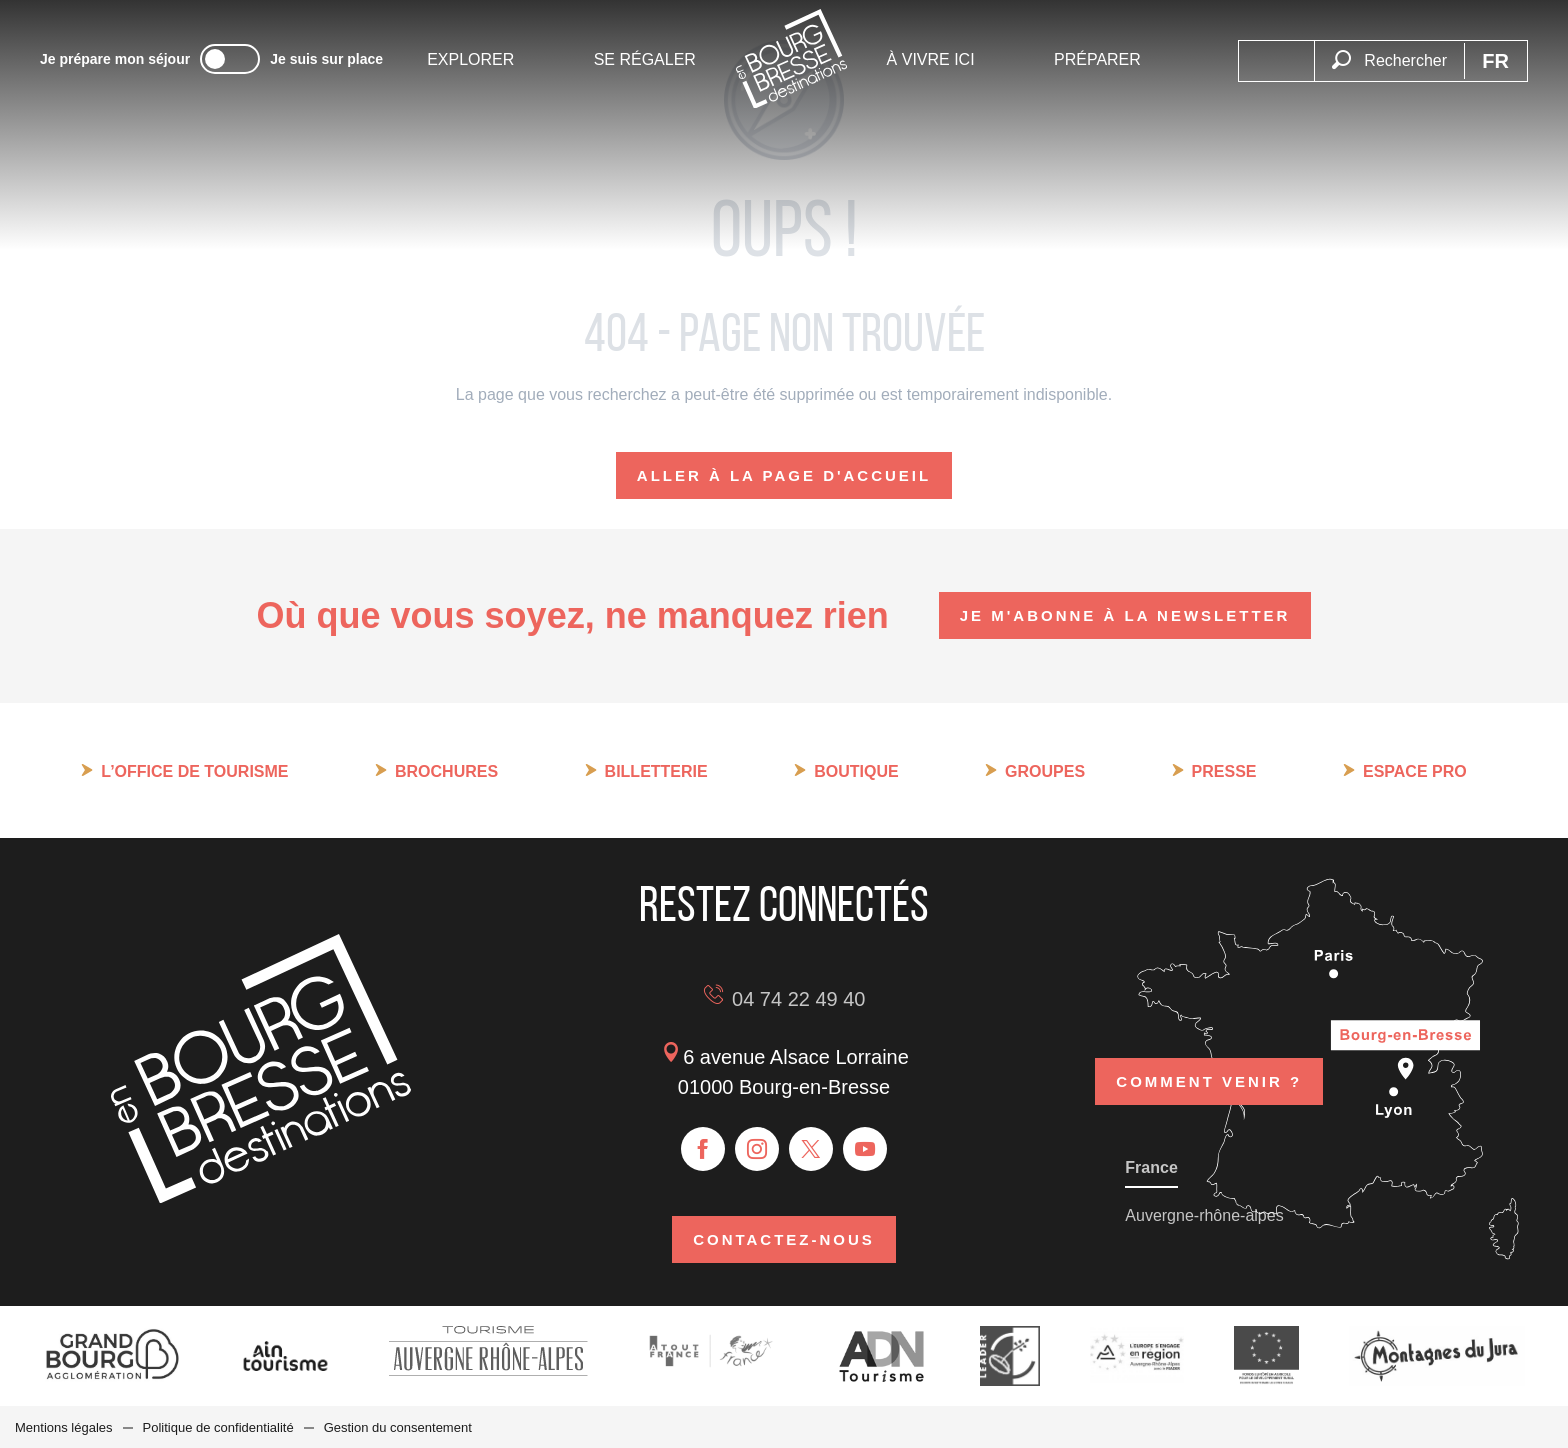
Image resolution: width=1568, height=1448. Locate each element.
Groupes (1045, 771)
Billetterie (656, 771)
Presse (1224, 771)
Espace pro (1415, 771)
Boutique (856, 771)
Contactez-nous (784, 1238)
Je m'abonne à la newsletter (1125, 615)
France (1151, 1166)
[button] (1389, 49)
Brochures (446, 771)
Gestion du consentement (398, 1426)
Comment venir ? (1209, 1078)
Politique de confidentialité (218, 1426)
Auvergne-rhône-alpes (1204, 1214)
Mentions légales (64, 1426)
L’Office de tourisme (194, 771)
